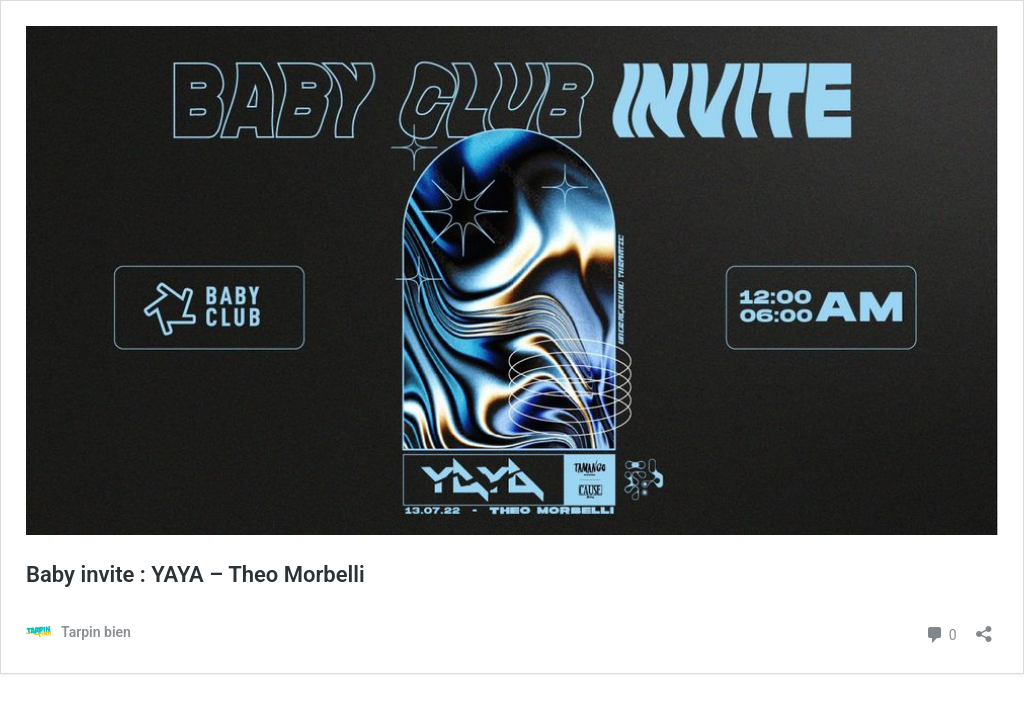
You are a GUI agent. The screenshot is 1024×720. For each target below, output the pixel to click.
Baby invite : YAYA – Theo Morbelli (195, 574)
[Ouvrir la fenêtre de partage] (984, 627)
